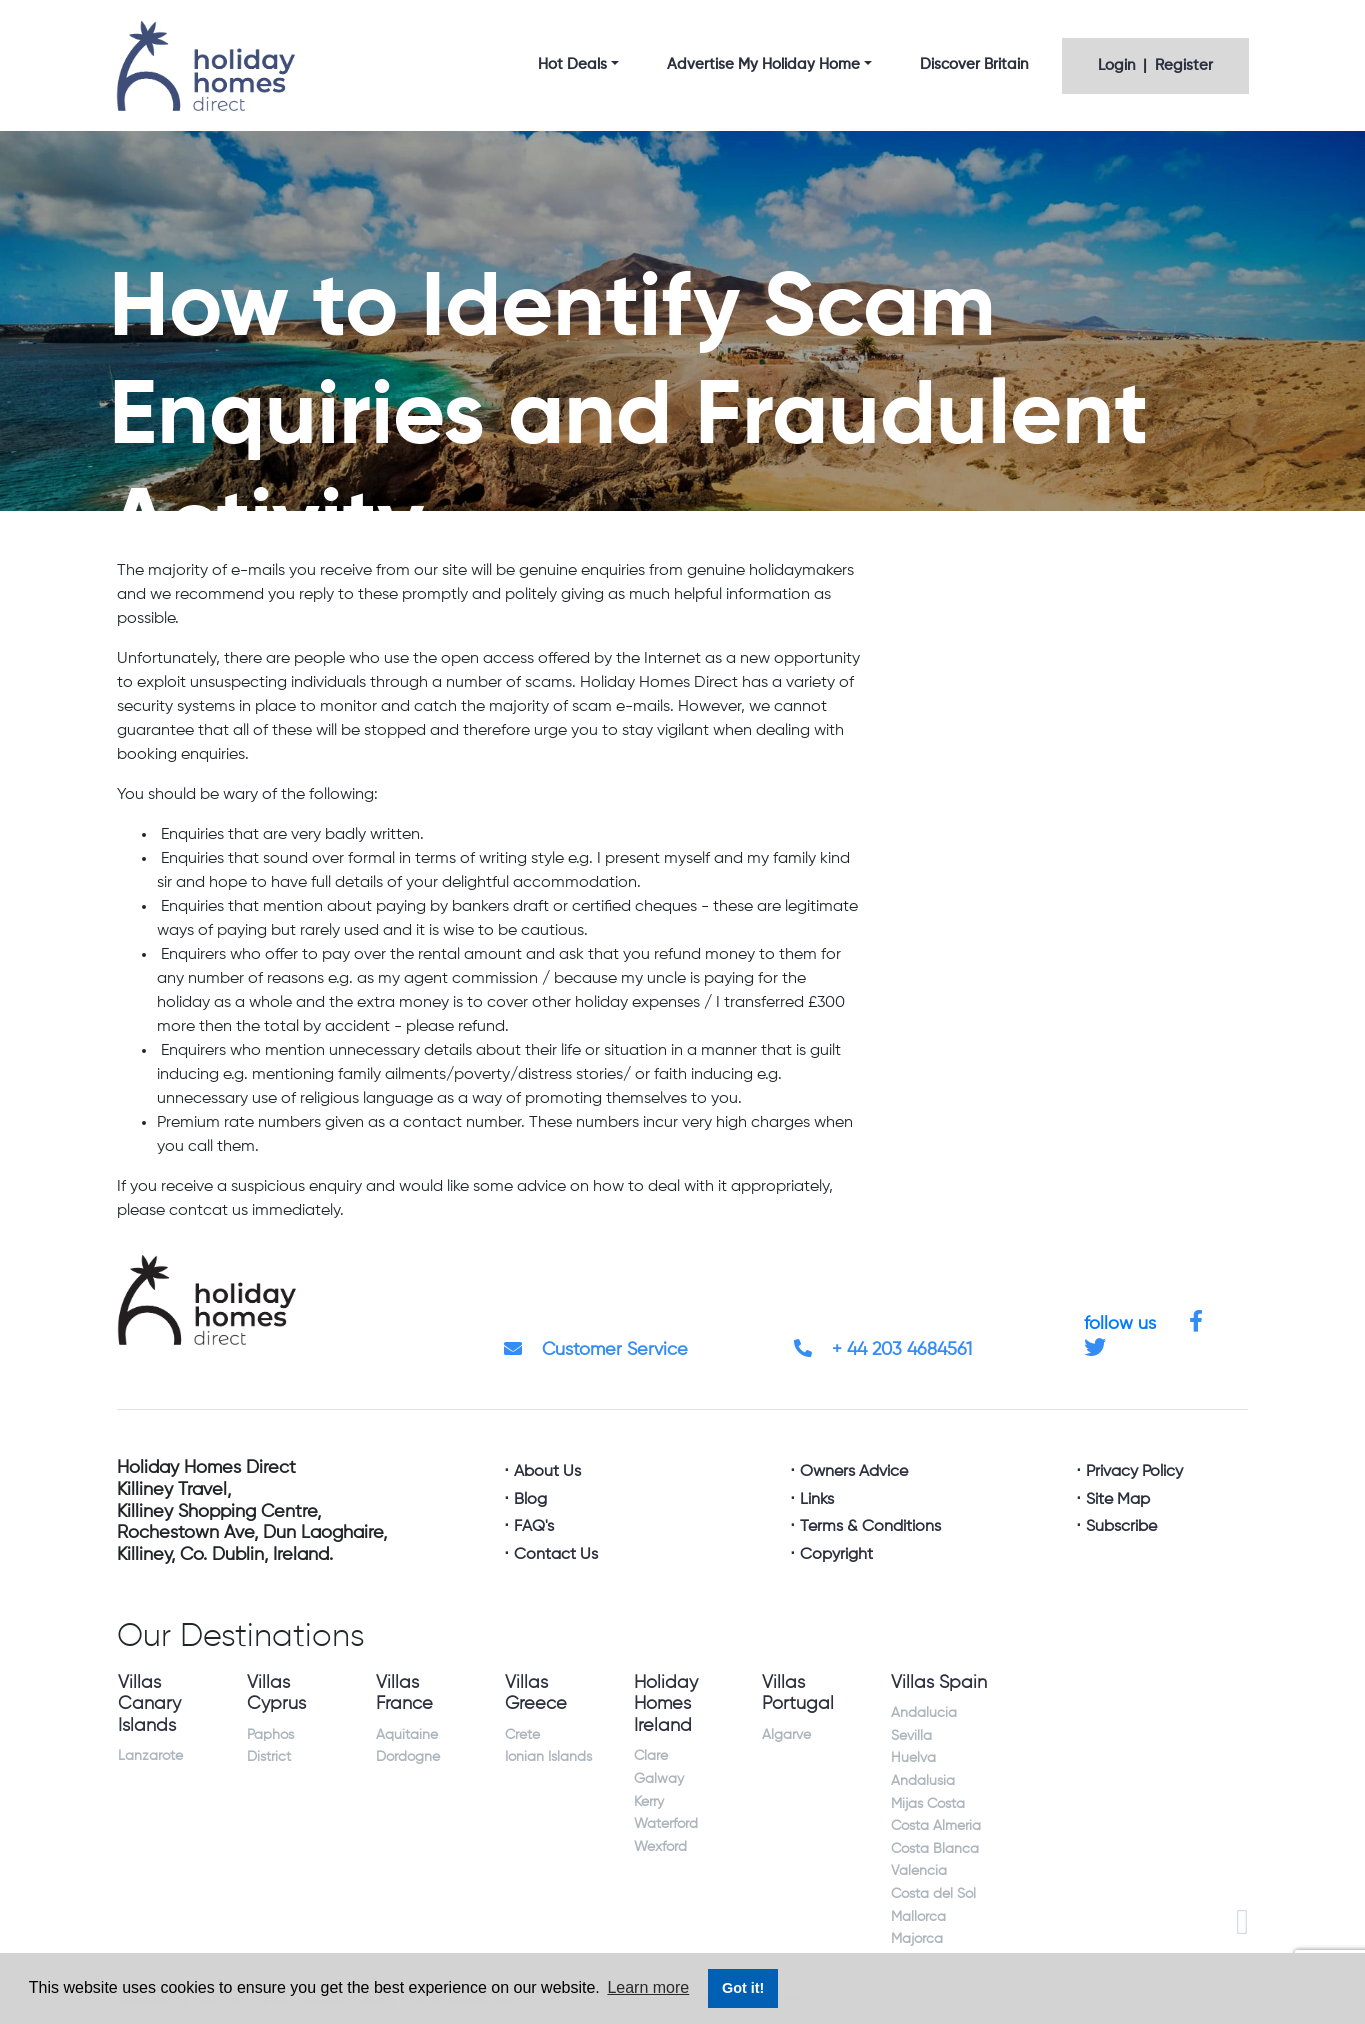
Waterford (666, 1824)
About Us (547, 1472)
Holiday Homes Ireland (666, 1704)
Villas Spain (939, 1683)
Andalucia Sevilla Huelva (924, 1735)
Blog (530, 1500)
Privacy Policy (1134, 1472)
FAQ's (534, 1527)
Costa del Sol (933, 1894)
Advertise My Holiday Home (763, 64)
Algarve (786, 1735)
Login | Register (1155, 65)
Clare (651, 1756)
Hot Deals (572, 64)
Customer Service (596, 1350)
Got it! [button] (743, 1988)
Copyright (836, 1555)
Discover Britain (974, 64)
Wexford (660, 1847)
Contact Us (556, 1555)
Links (817, 1500)
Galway (659, 1779)
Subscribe (1121, 1527)
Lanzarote (150, 1756)
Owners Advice (854, 1472)
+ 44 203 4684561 (883, 1350)
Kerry (649, 1802)
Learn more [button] (648, 1987)
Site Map (1118, 1500)
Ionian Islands (548, 1757)
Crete (522, 1735)
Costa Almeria (936, 1826)
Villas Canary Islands (149, 1704)
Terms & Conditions (870, 1527)
